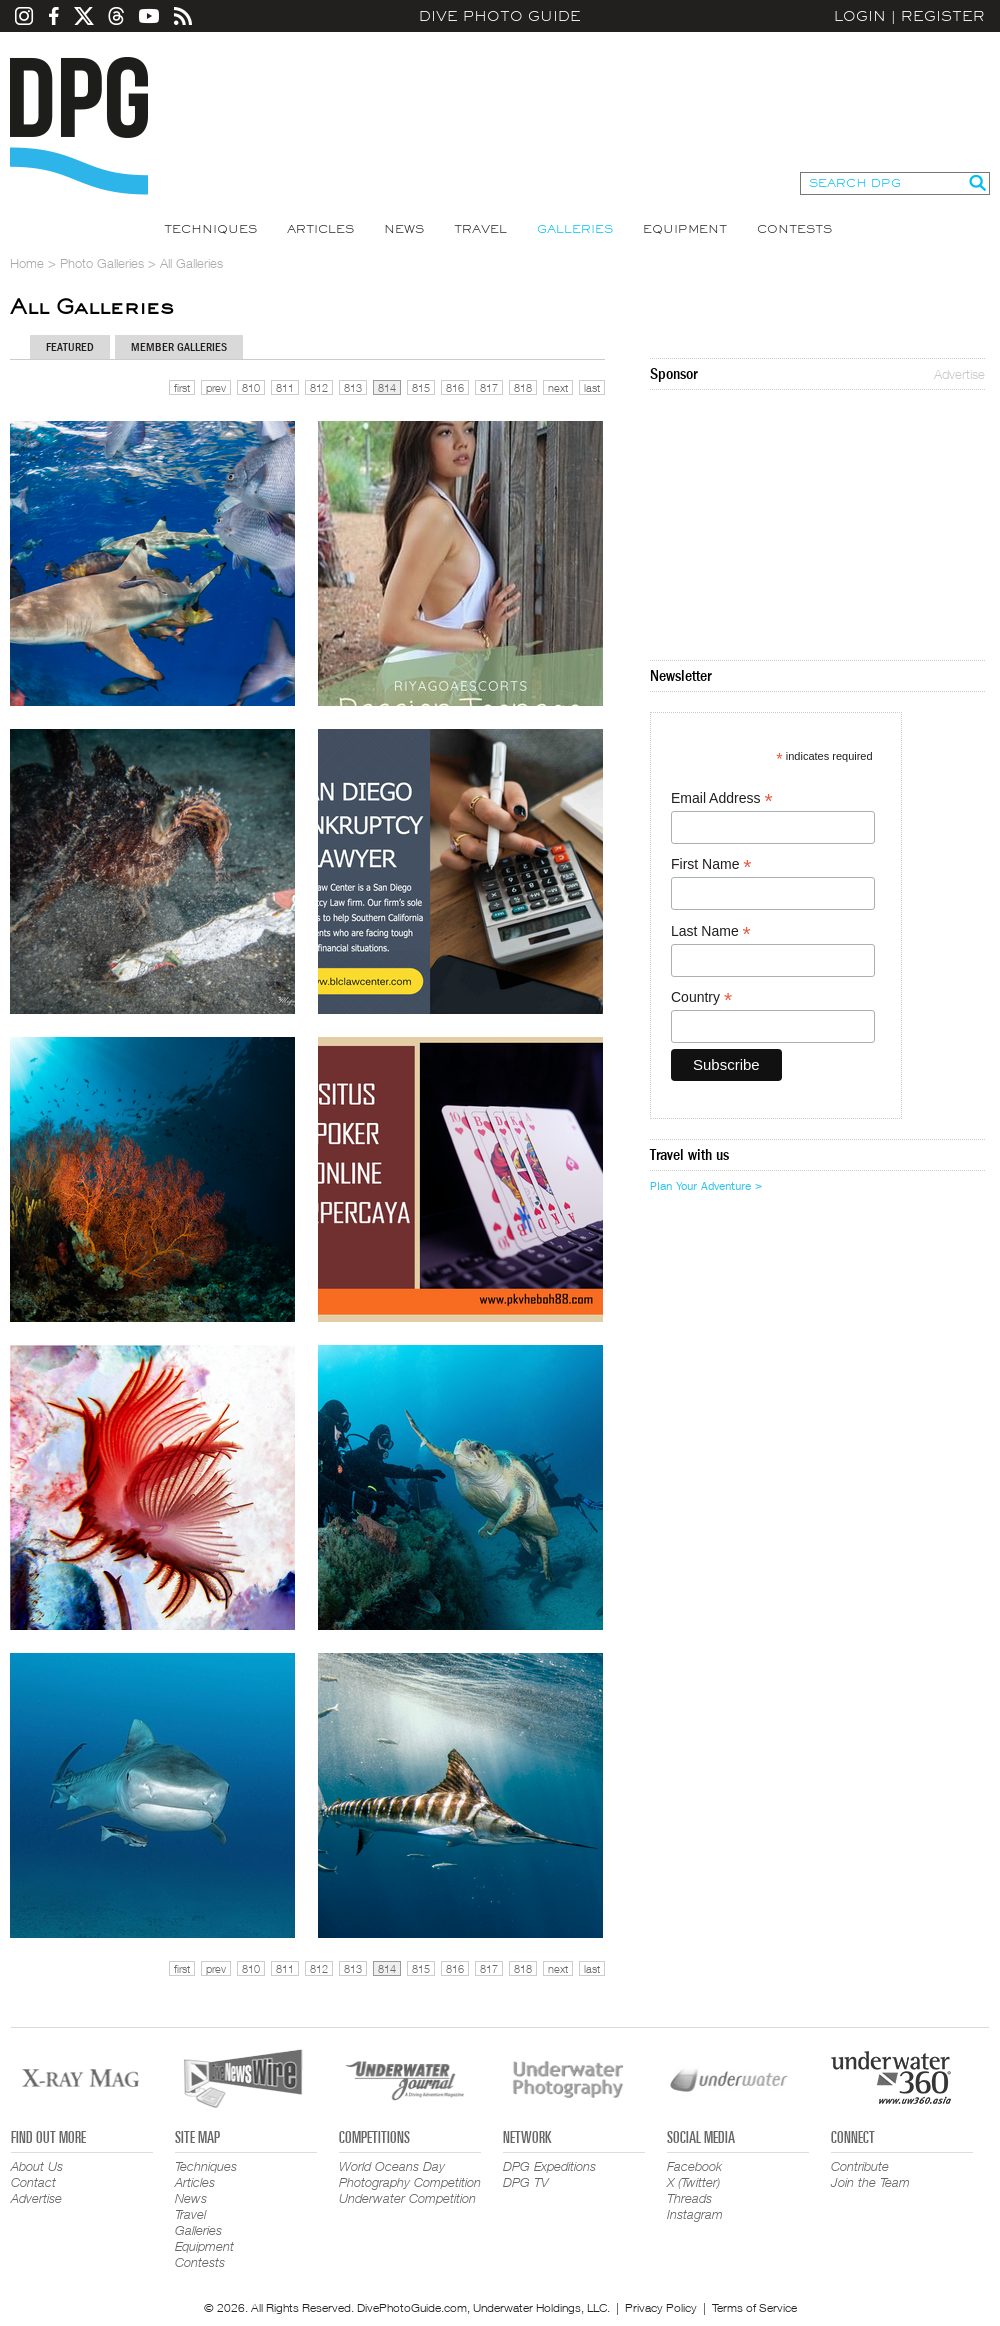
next (558, 387)
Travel (480, 229)
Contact (33, 2182)
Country (701, 997)
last (592, 387)
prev (216, 387)
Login (860, 16)
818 (523, 387)
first (182, 387)
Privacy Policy (661, 2307)
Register (943, 16)
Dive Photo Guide (500, 16)
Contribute (860, 2166)
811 (285, 387)
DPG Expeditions (549, 2166)
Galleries (575, 229)
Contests (794, 229)
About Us (37, 2166)
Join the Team (870, 2182)
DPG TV (526, 2182)
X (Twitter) (693, 2182)
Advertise (959, 374)
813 (353, 387)
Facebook (694, 2166)
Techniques (210, 229)
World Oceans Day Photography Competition (410, 2174)
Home (27, 263)
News (404, 229)
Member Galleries (179, 347)
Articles (320, 229)
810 (251, 387)
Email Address (722, 798)
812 (319, 387)
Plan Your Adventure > (706, 1186)
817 (489, 387)
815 (421, 387)
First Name (711, 864)
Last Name (711, 931)
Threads (689, 2198)
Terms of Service (754, 2307)
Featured (70, 347)
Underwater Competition (407, 2198)
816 (455, 387)
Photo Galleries (102, 263)
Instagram (695, 2214)
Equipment (685, 229)
